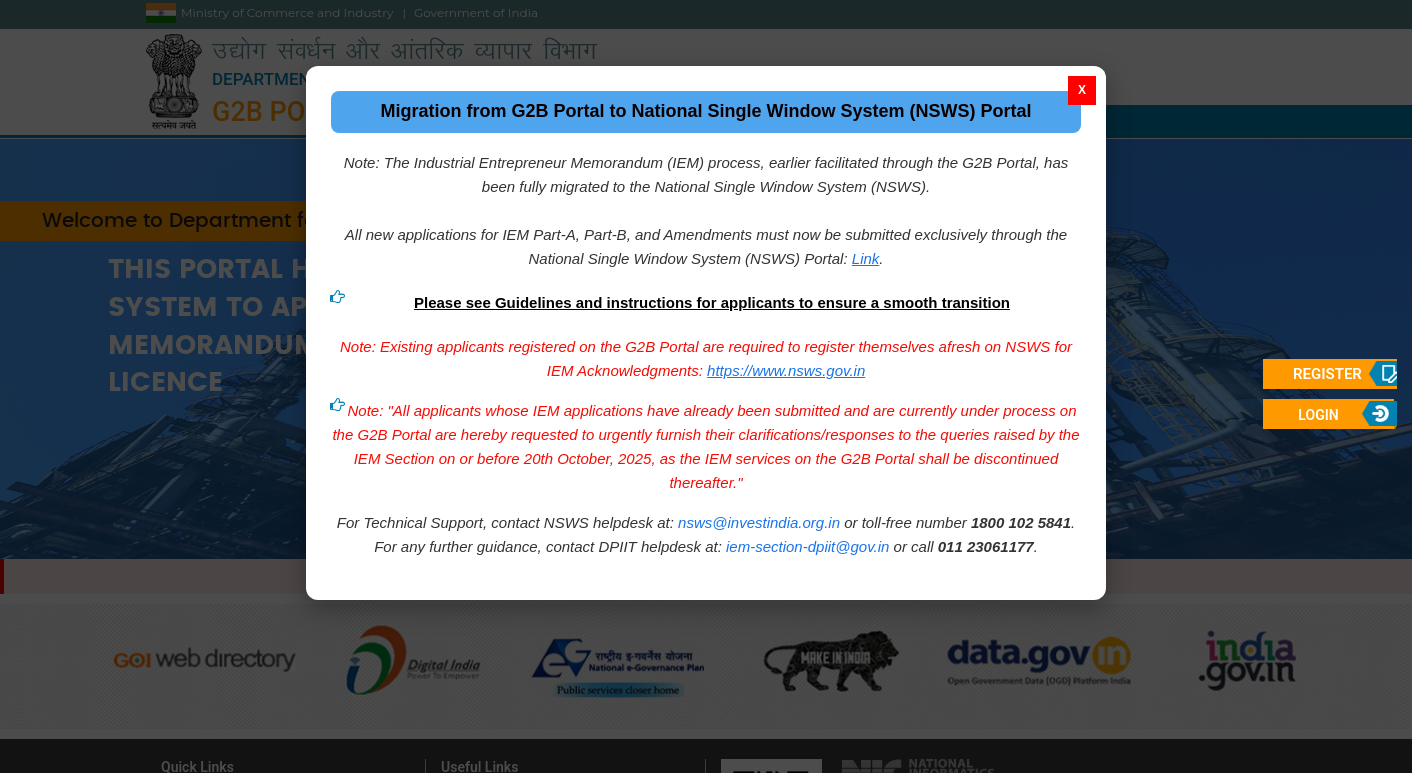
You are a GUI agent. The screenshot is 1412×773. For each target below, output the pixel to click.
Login (1318, 415)
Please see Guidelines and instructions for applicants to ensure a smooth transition (712, 297)
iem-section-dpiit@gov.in (807, 541)
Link (866, 253)
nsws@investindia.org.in (759, 517)
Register (1327, 374)
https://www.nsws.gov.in (786, 365)
